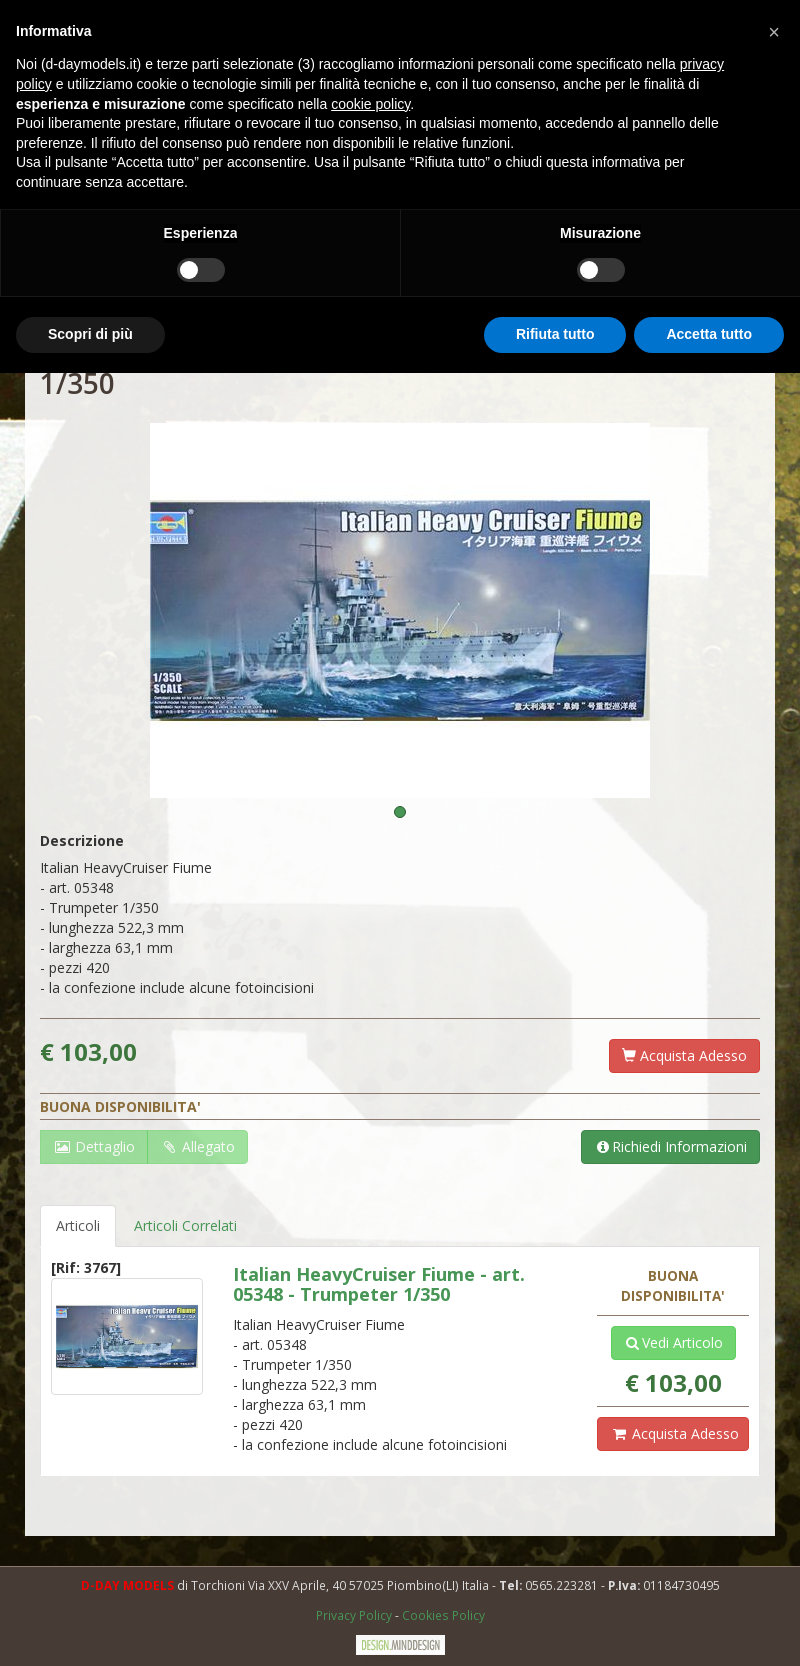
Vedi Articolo (673, 1342)
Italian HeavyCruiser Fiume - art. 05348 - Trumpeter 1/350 (379, 1284)
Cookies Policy (443, 1615)
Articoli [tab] (78, 1225)
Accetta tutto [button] (709, 334)
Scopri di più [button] (90, 334)
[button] (774, 32)
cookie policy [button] (370, 104)
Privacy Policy (355, 1615)
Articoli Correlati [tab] (185, 1225)
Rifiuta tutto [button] (555, 334)
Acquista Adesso (684, 1055)
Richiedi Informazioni (670, 1146)
